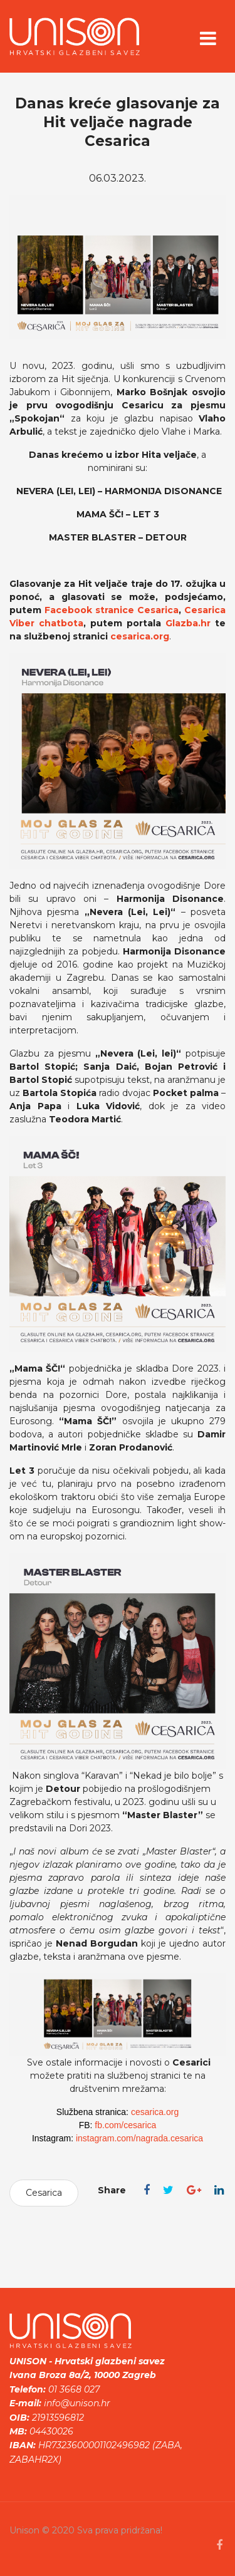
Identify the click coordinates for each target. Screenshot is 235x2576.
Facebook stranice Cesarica (111, 610)
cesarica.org (139, 636)
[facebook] (219, 2545)
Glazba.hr (188, 623)
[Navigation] (208, 41)
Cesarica (44, 2192)
